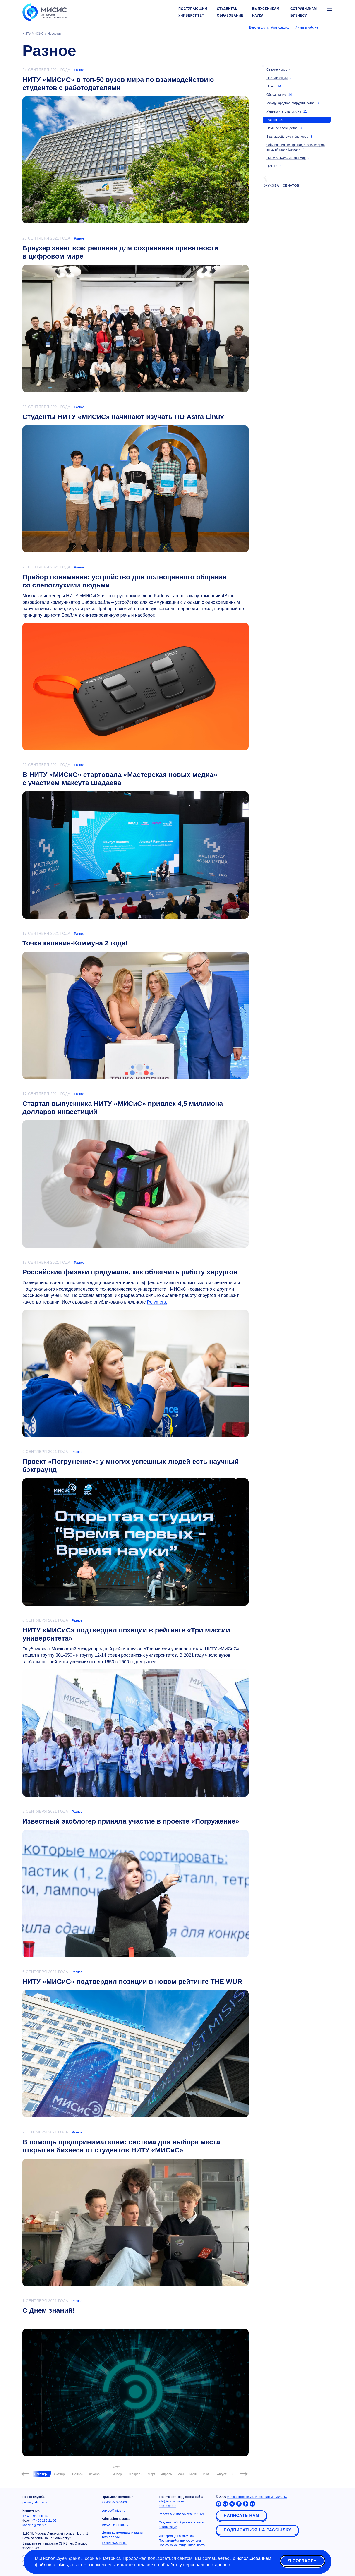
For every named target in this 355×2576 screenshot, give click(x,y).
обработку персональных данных (195, 2564)
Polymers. (157, 1301)
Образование (276, 94)
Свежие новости (278, 69)
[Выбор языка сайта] (329, 27)
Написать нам (241, 2515)
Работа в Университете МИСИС (182, 2514)
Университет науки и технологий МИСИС (257, 2497)
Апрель (166, 2474)
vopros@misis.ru (113, 2510)
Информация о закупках (176, 2536)
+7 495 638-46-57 (114, 2543)
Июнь (193, 2474)
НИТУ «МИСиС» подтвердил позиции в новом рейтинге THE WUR (132, 1981)
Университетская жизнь (283, 111)
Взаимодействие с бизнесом (287, 136)
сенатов (291, 185)
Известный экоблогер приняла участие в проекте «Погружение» (130, 1821)
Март (152, 2474)
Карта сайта (167, 2506)
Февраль (135, 2474)
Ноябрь (77, 2474)
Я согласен (302, 2561)
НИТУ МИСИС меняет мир (286, 158)
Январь (118, 2474)
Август (221, 2474)
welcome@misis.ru (115, 2524)
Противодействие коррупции (180, 2540)
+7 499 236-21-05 (44, 2520)
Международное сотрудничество (290, 103)
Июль (207, 2474)
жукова (271, 185)
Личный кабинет (307, 27)
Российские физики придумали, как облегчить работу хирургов (129, 1272)
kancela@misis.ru (35, 2525)
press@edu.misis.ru (36, 2502)
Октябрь (60, 2474)
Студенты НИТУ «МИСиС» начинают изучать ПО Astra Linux (123, 416)
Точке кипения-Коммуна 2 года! (75, 943)
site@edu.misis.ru (171, 2501)
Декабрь (95, 2474)
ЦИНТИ (272, 166)
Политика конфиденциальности (182, 2545)
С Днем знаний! (48, 2310)
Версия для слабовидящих (269, 27)
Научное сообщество (282, 128)
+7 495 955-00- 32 (35, 2516)
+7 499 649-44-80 (114, 2502)
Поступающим (277, 78)
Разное (79, 70)
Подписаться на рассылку (257, 2530)
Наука (270, 86)
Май (181, 2474)
